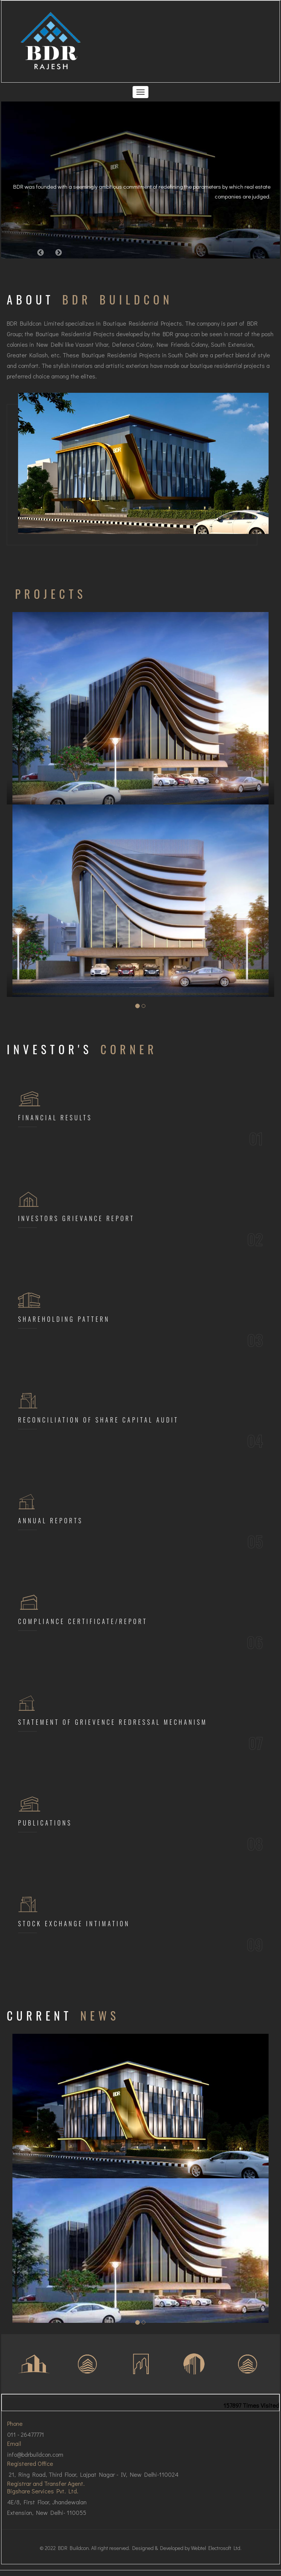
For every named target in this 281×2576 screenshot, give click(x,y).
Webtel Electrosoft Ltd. (216, 2547)
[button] (41, 252)
